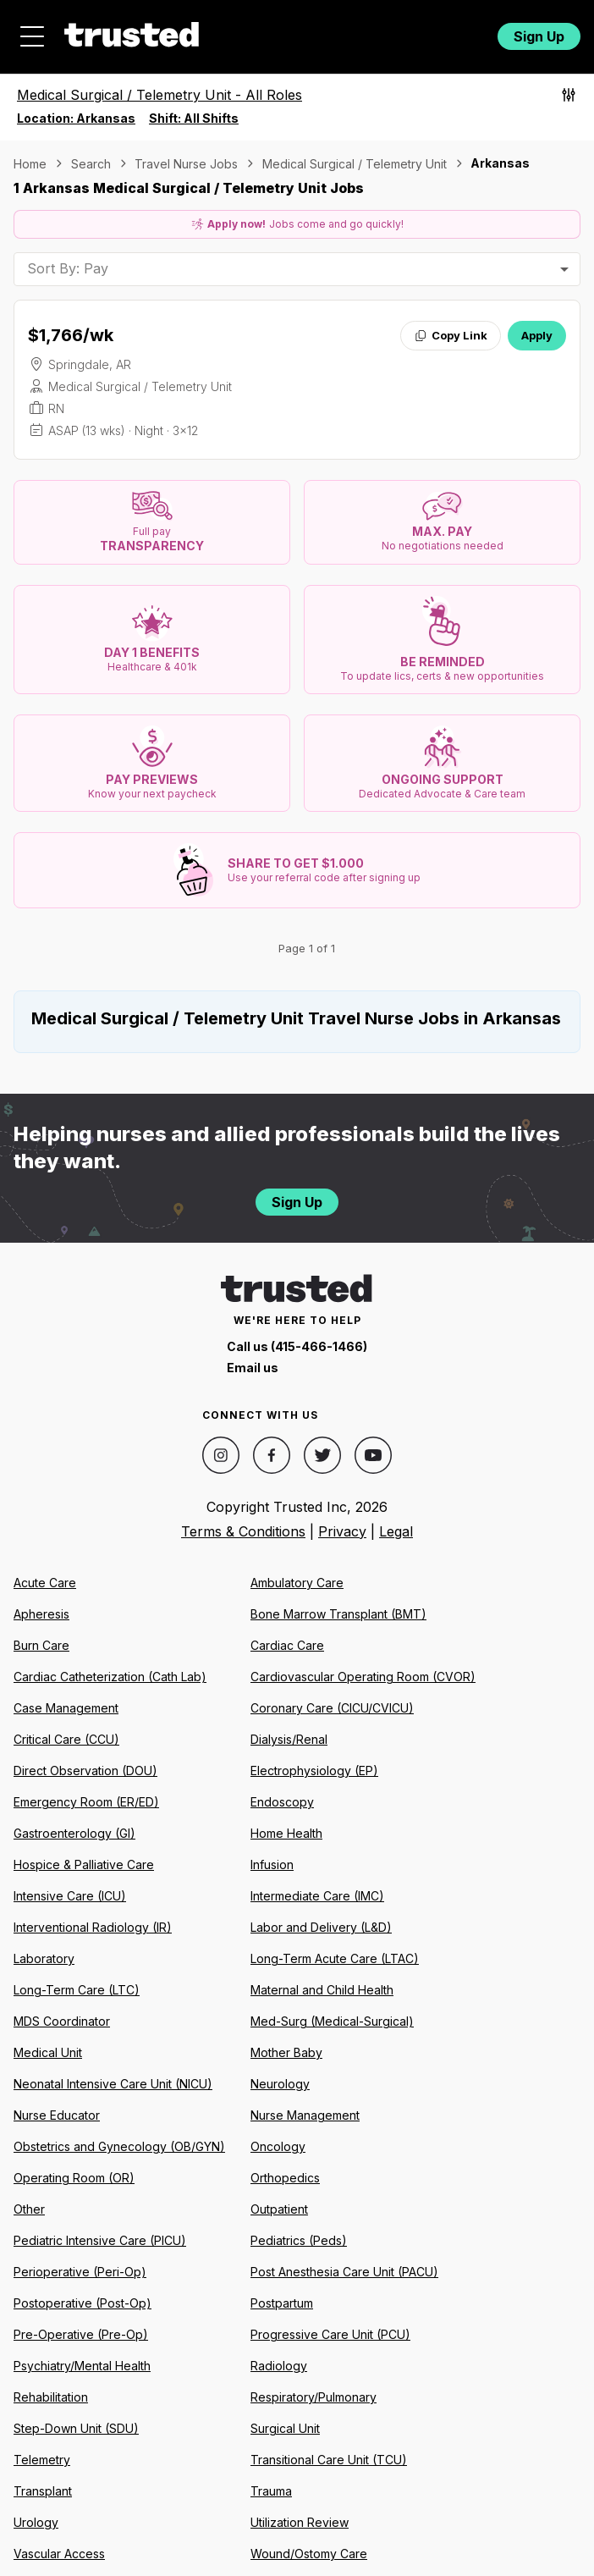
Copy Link (450, 335)
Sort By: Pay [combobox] (67, 268)
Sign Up (539, 36)
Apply (537, 335)
